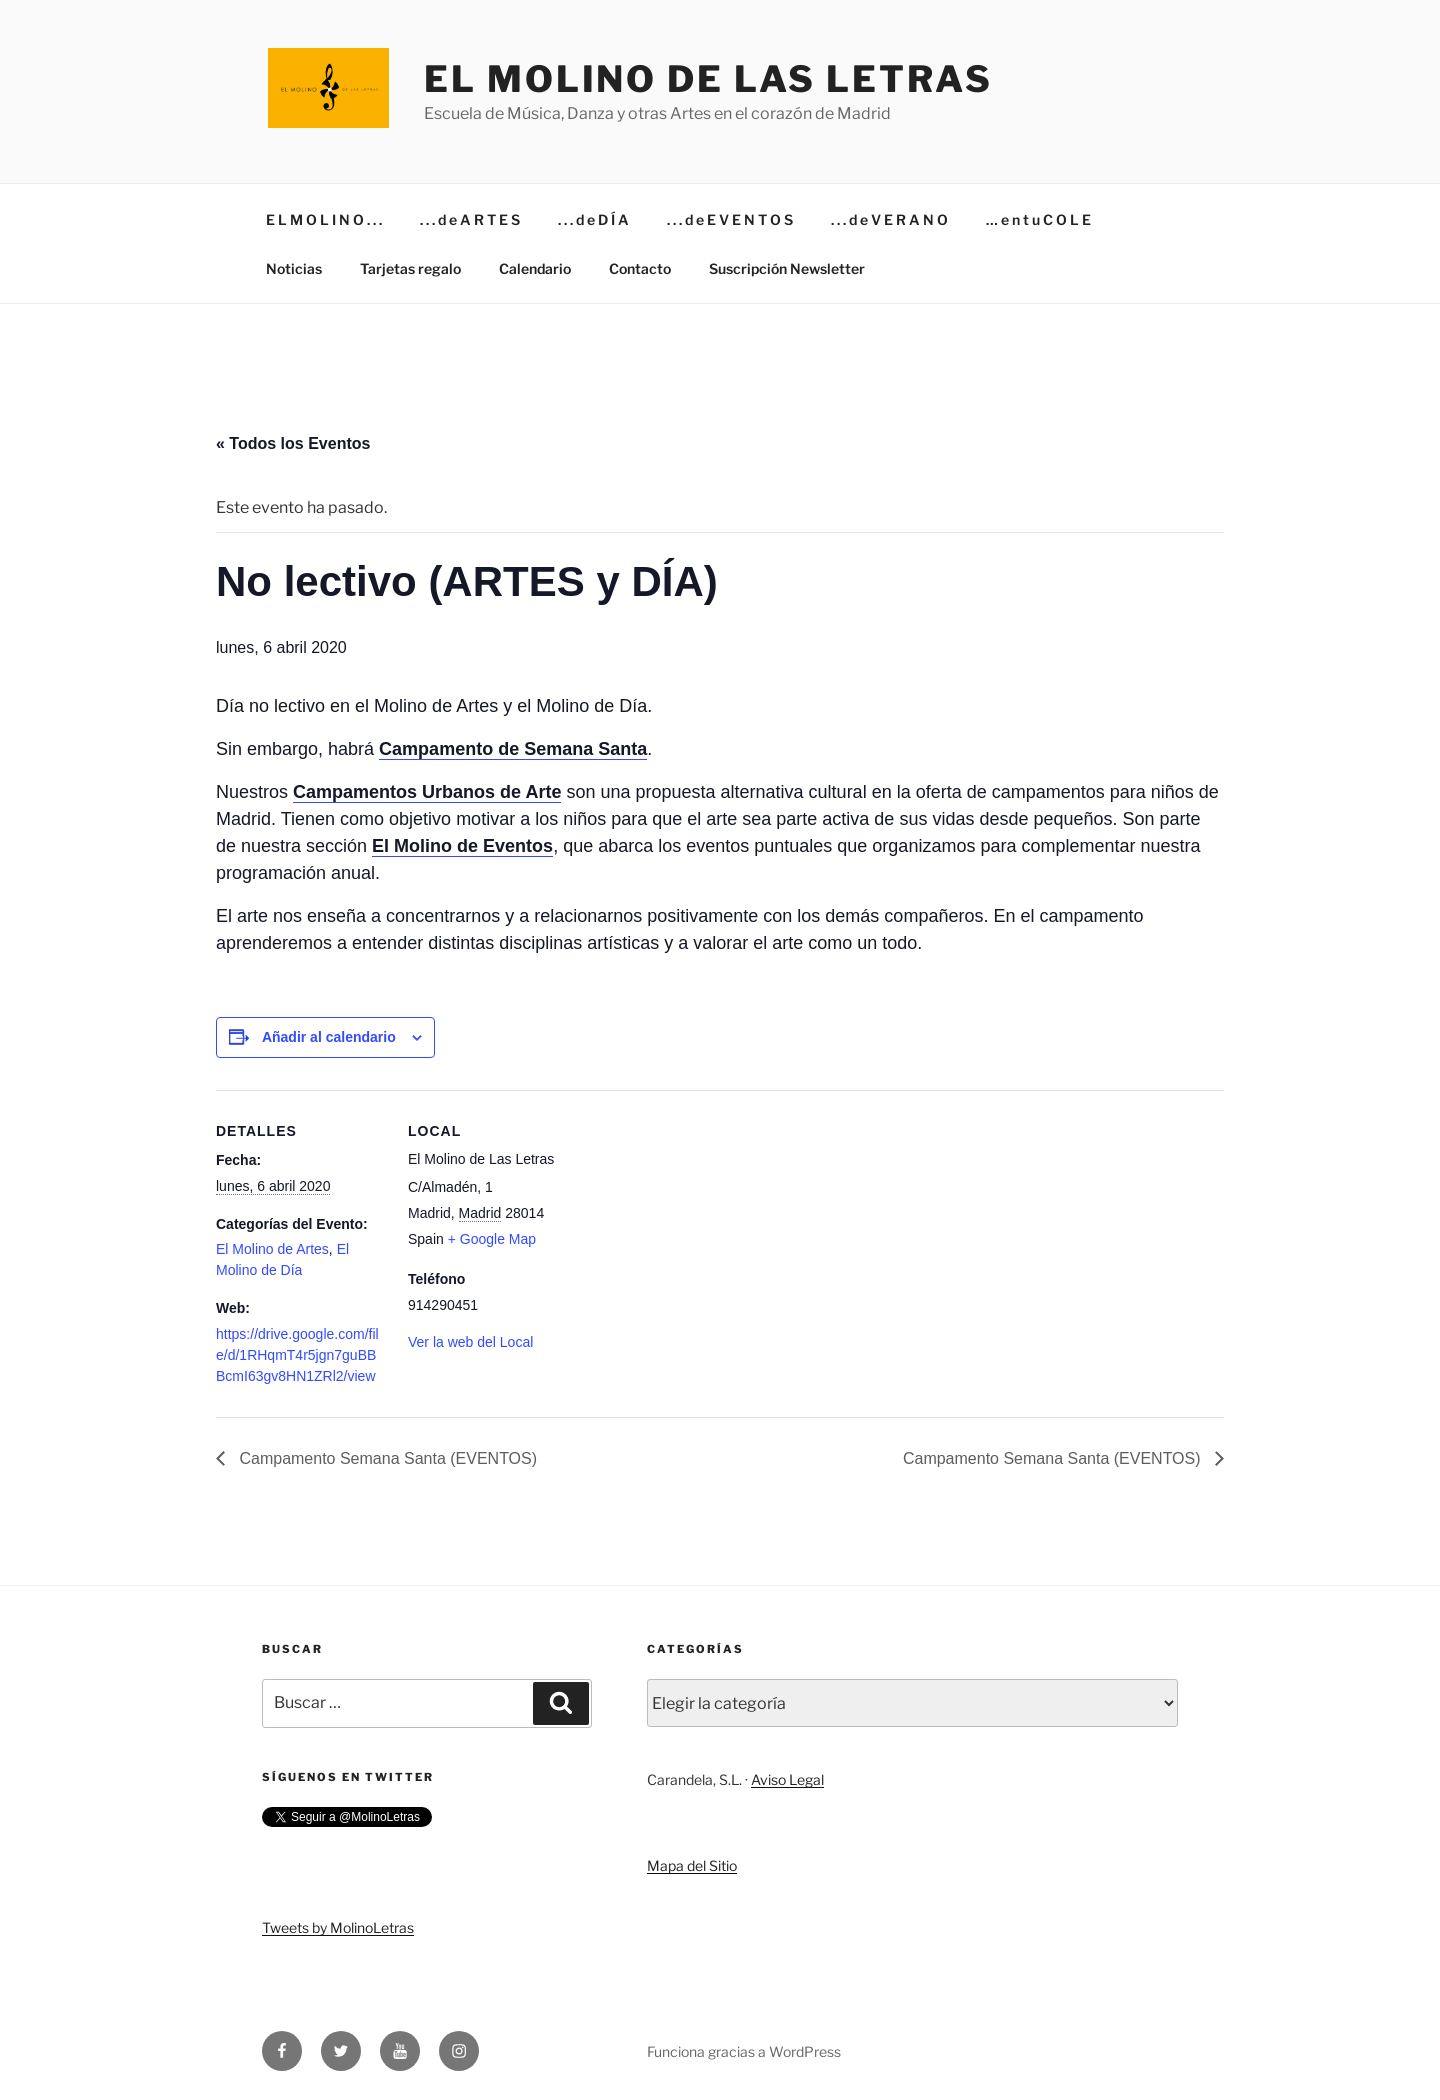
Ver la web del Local (470, 1342)
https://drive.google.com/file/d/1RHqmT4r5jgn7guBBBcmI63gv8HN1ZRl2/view (297, 1355)
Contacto (640, 268)
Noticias (294, 268)
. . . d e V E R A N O (889, 219)
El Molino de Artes (272, 1249)
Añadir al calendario (329, 1037)
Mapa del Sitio (692, 1865)
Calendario (535, 268)
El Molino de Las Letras (708, 79)
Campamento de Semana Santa (513, 749)
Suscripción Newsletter (787, 268)
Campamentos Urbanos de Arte (427, 792)
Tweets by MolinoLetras (338, 1927)
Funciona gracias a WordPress (744, 2051)
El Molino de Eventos (462, 846)
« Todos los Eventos (293, 443)
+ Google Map (492, 1239)
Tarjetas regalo (410, 268)
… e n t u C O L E (1038, 219)
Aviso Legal (787, 1779)
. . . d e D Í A (593, 219)
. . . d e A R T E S (470, 219)
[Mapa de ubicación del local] (705, 1228)
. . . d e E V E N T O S (730, 219)
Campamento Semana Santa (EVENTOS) (386, 1458)
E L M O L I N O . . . (324, 219)
